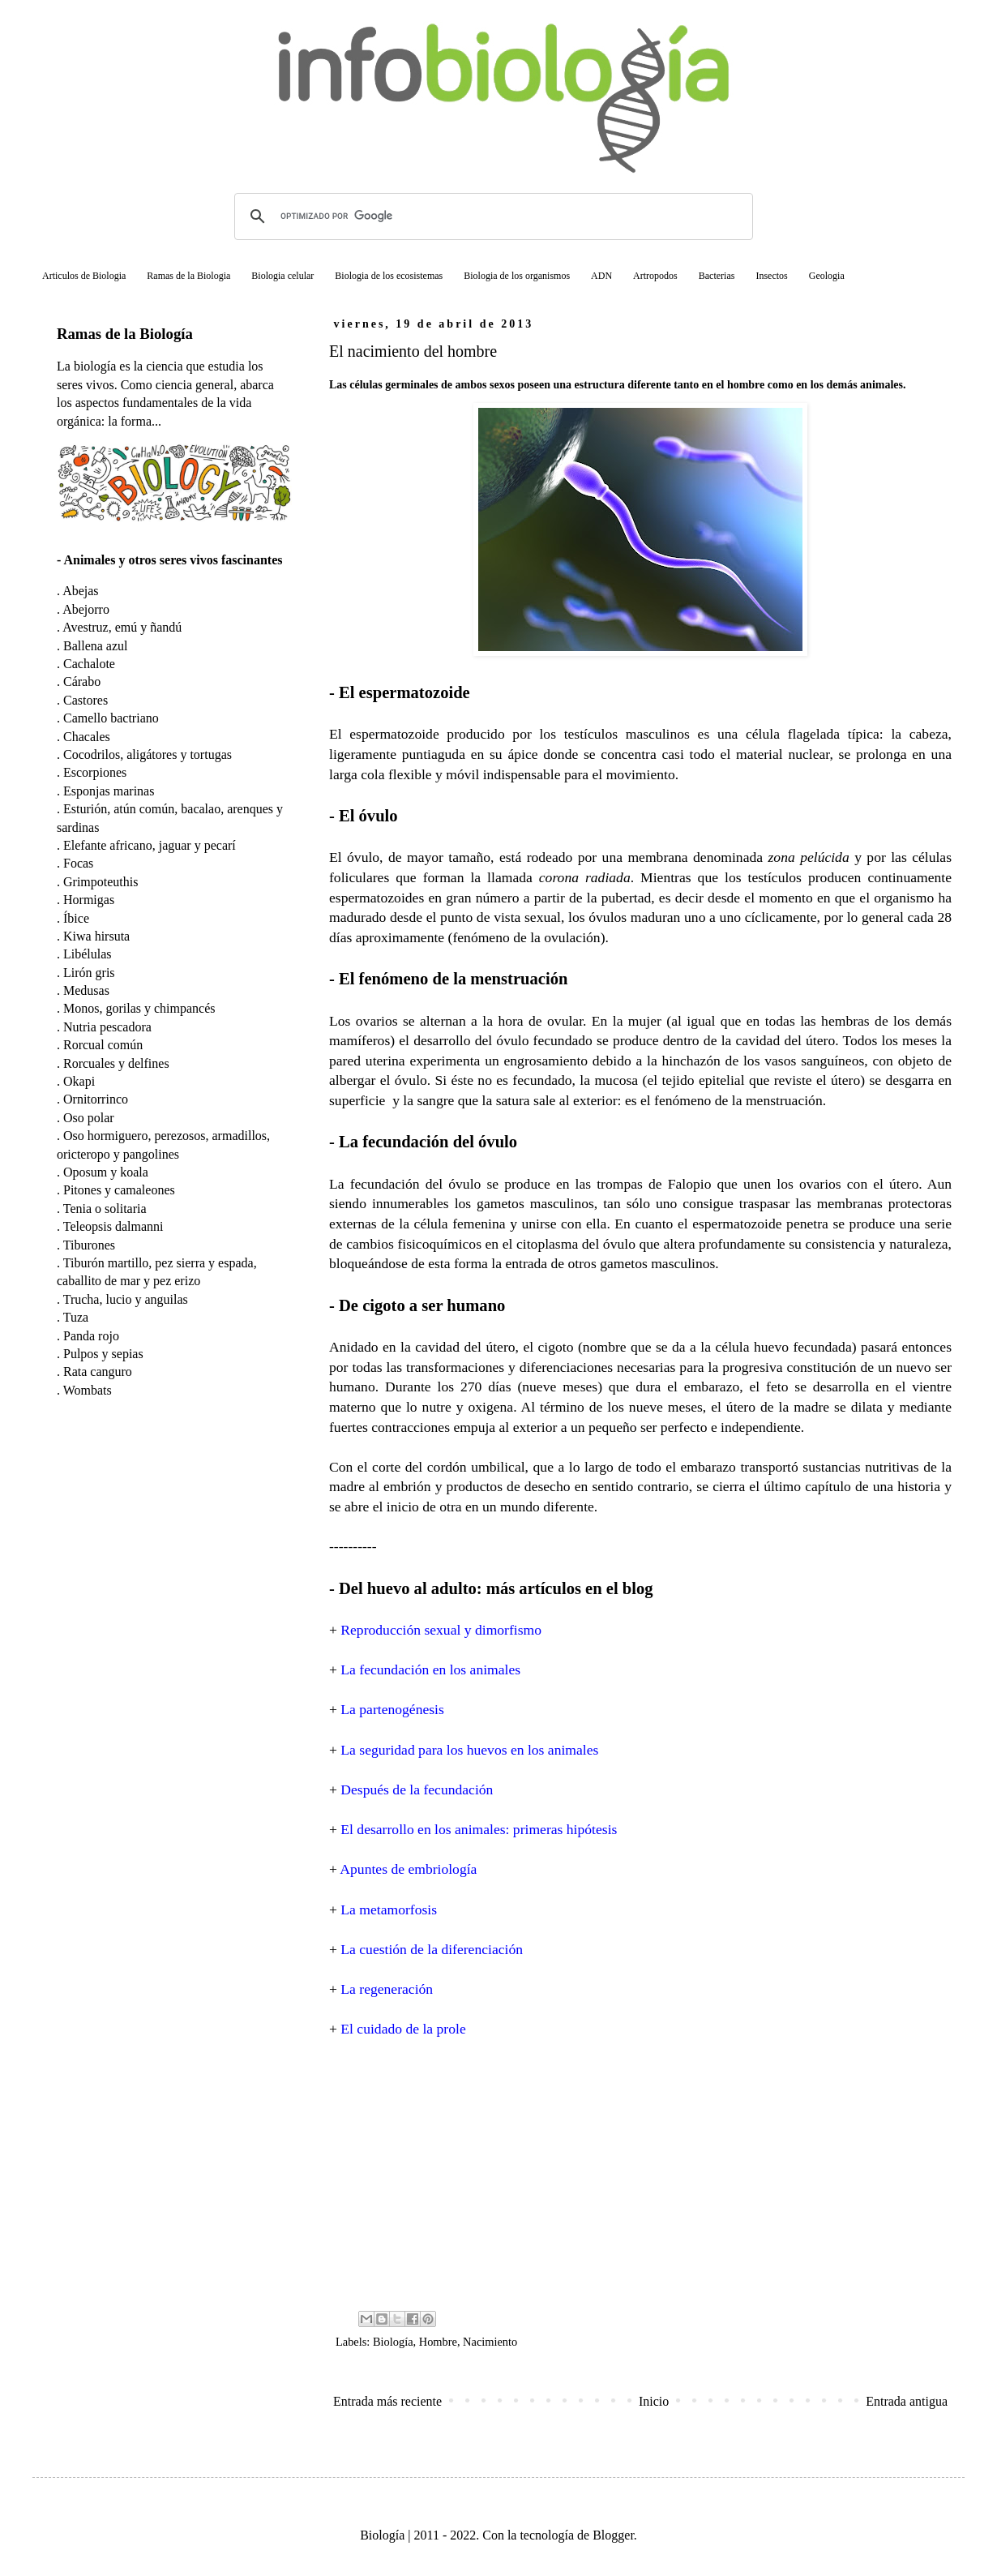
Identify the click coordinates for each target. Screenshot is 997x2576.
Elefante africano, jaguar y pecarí (149, 845)
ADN (601, 275)
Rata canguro (97, 1371)
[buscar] (491, 216)
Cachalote (89, 664)
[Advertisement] (640, 2173)
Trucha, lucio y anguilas (125, 1299)
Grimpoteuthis (100, 882)
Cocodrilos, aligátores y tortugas (147, 754)
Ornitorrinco (95, 1099)
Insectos (771, 275)
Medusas (86, 990)
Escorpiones (94, 772)
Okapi (79, 1081)
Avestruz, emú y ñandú (122, 627)
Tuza (75, 1317)
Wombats (87, 1390)
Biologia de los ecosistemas (389, 275)
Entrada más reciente (387, 2401)
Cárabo (82, 681)
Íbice (76, 918)
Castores (85, 700)
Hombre (438, 2341)
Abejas (80, 591)
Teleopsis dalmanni (113, 1226)
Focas (78, 863)
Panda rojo (91, 1336)
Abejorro (85, 609)
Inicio (654, 2401)
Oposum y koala (105, 1172)
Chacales (86, 737)
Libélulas (87, 954)
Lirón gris (89, 972)
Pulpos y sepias (103, 1354)
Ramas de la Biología (125, 333)
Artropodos (655, 275)
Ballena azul (95, 646)
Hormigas (88, 900)
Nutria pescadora (107, 1027)
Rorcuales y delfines (116, 1063)
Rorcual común (103, 1045)
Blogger (613, 2535)
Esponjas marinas (108, 791)
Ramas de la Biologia (188, 275)
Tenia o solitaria (105, 1208)
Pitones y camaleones (119, 1190)
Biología (393, 2341)
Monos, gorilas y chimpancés (139, 1008)
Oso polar (88, 1118)
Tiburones (89, 1245)
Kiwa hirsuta (96, 936)
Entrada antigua (907, 2401)
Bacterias (717, 275)
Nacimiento (490, 2341)
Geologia (827, 275)
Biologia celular (282, 275)
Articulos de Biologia (84, 275)
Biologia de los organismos (517, 275)
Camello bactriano (111, 718)
